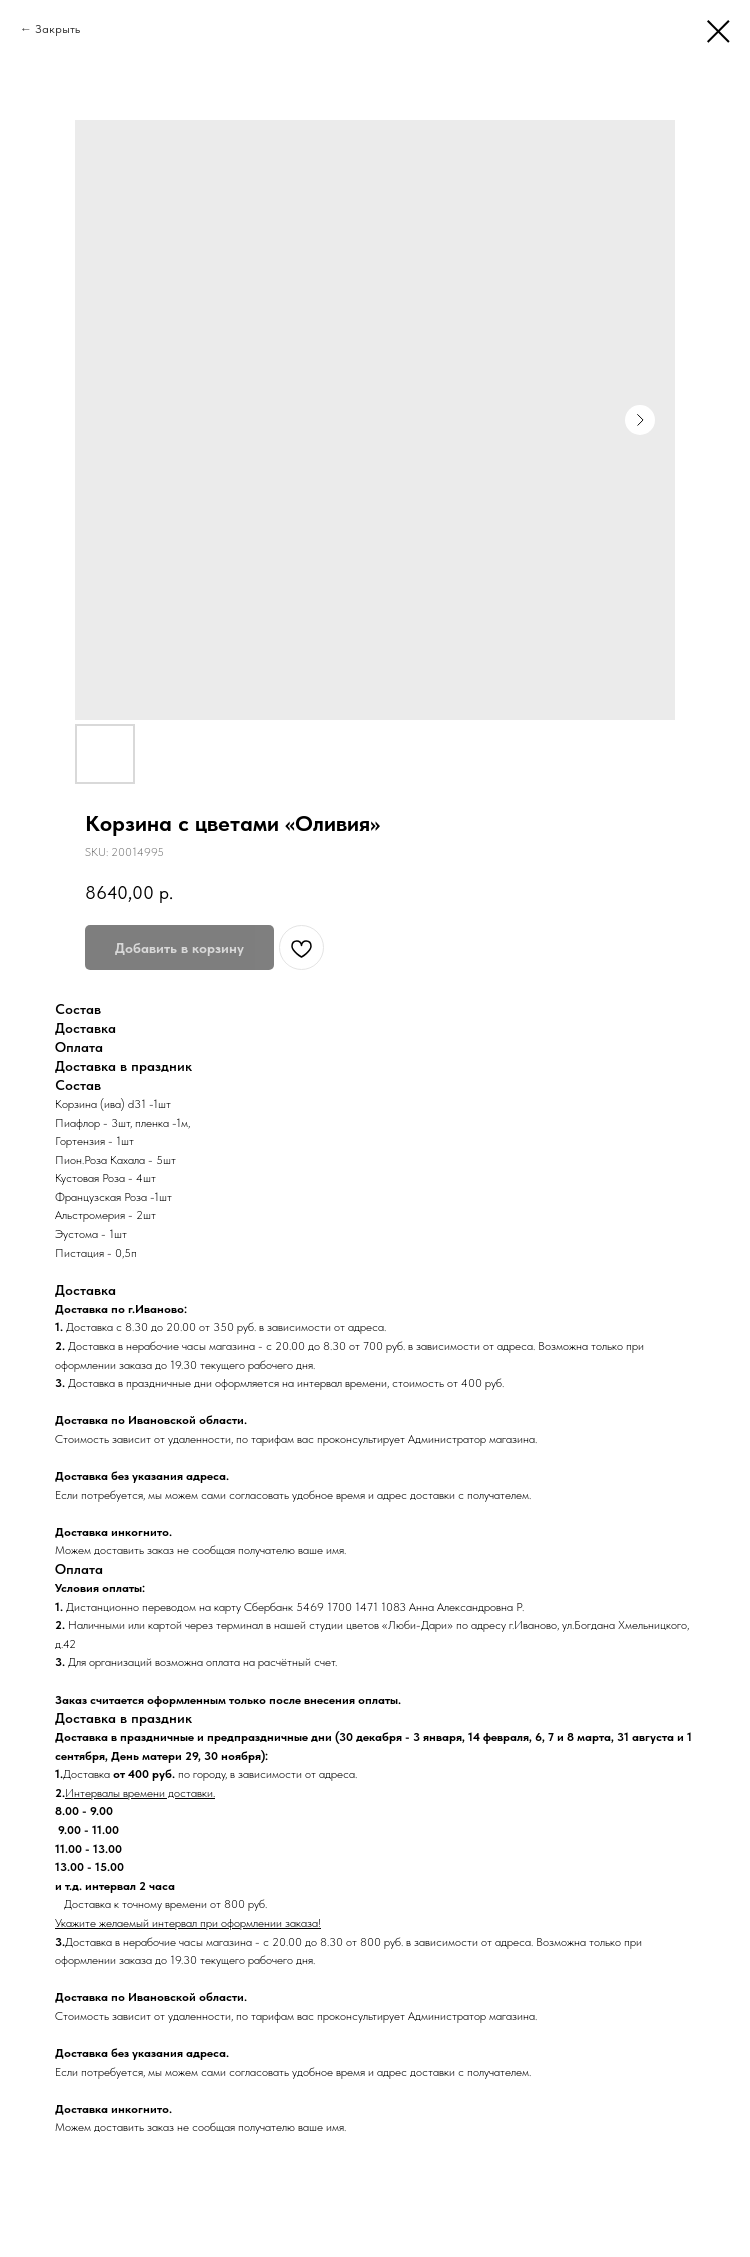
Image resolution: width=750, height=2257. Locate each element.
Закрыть (57, 29)
